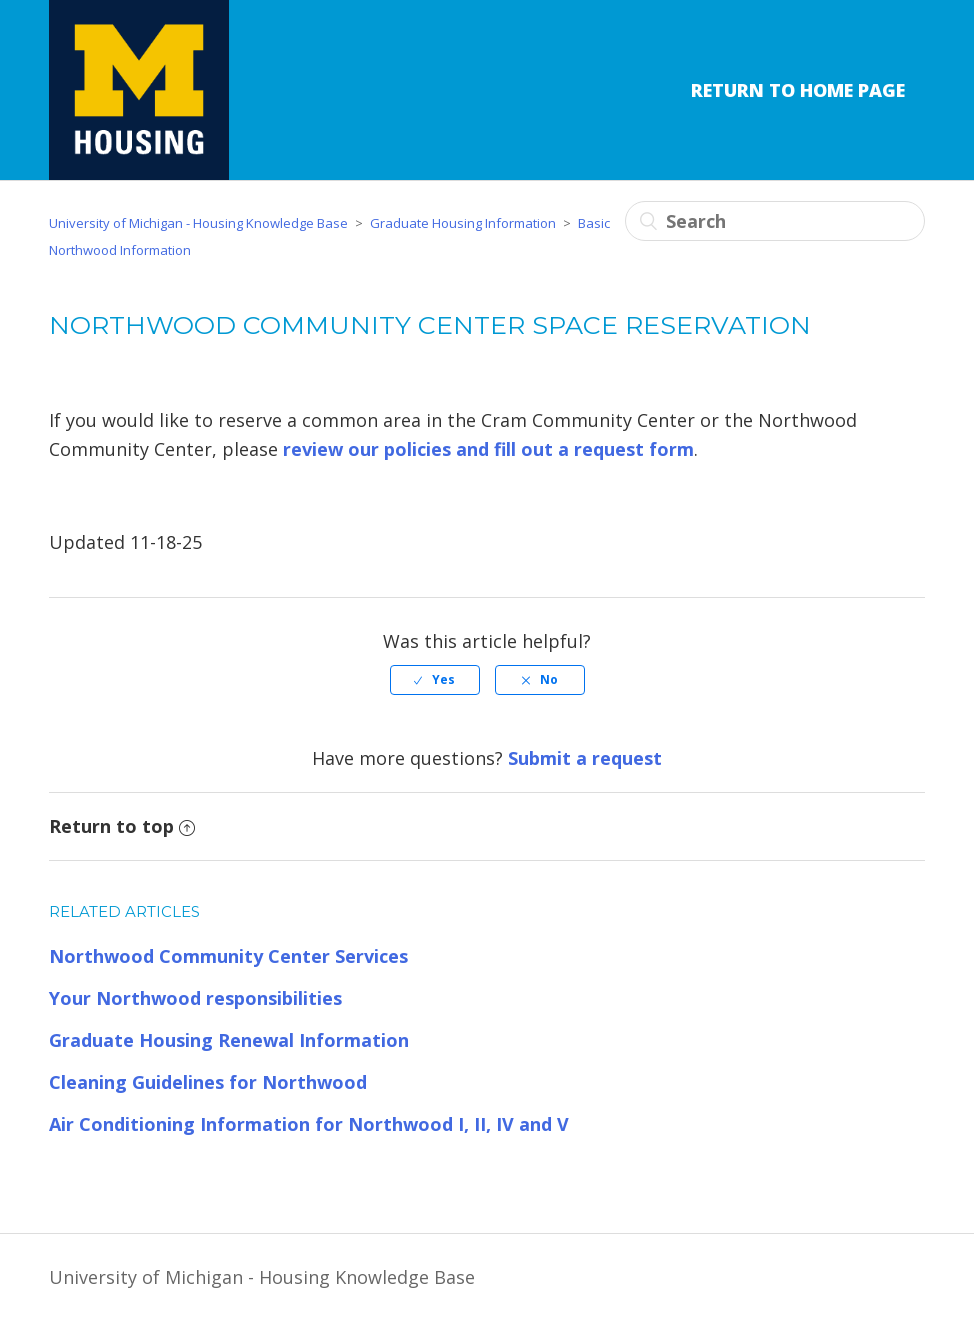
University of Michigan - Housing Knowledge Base (198, 223)
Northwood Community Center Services (228, 956)
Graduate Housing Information (463, 223)
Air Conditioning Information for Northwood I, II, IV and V (309, 1124)
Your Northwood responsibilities (195, 998)
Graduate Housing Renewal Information (229, 1040)
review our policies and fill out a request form (488, 449)
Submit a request (585, 758)
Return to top (122, 826)
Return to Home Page (798, 90)
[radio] (435, 680)
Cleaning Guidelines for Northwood (208, 1082)
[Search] (775, 221)
